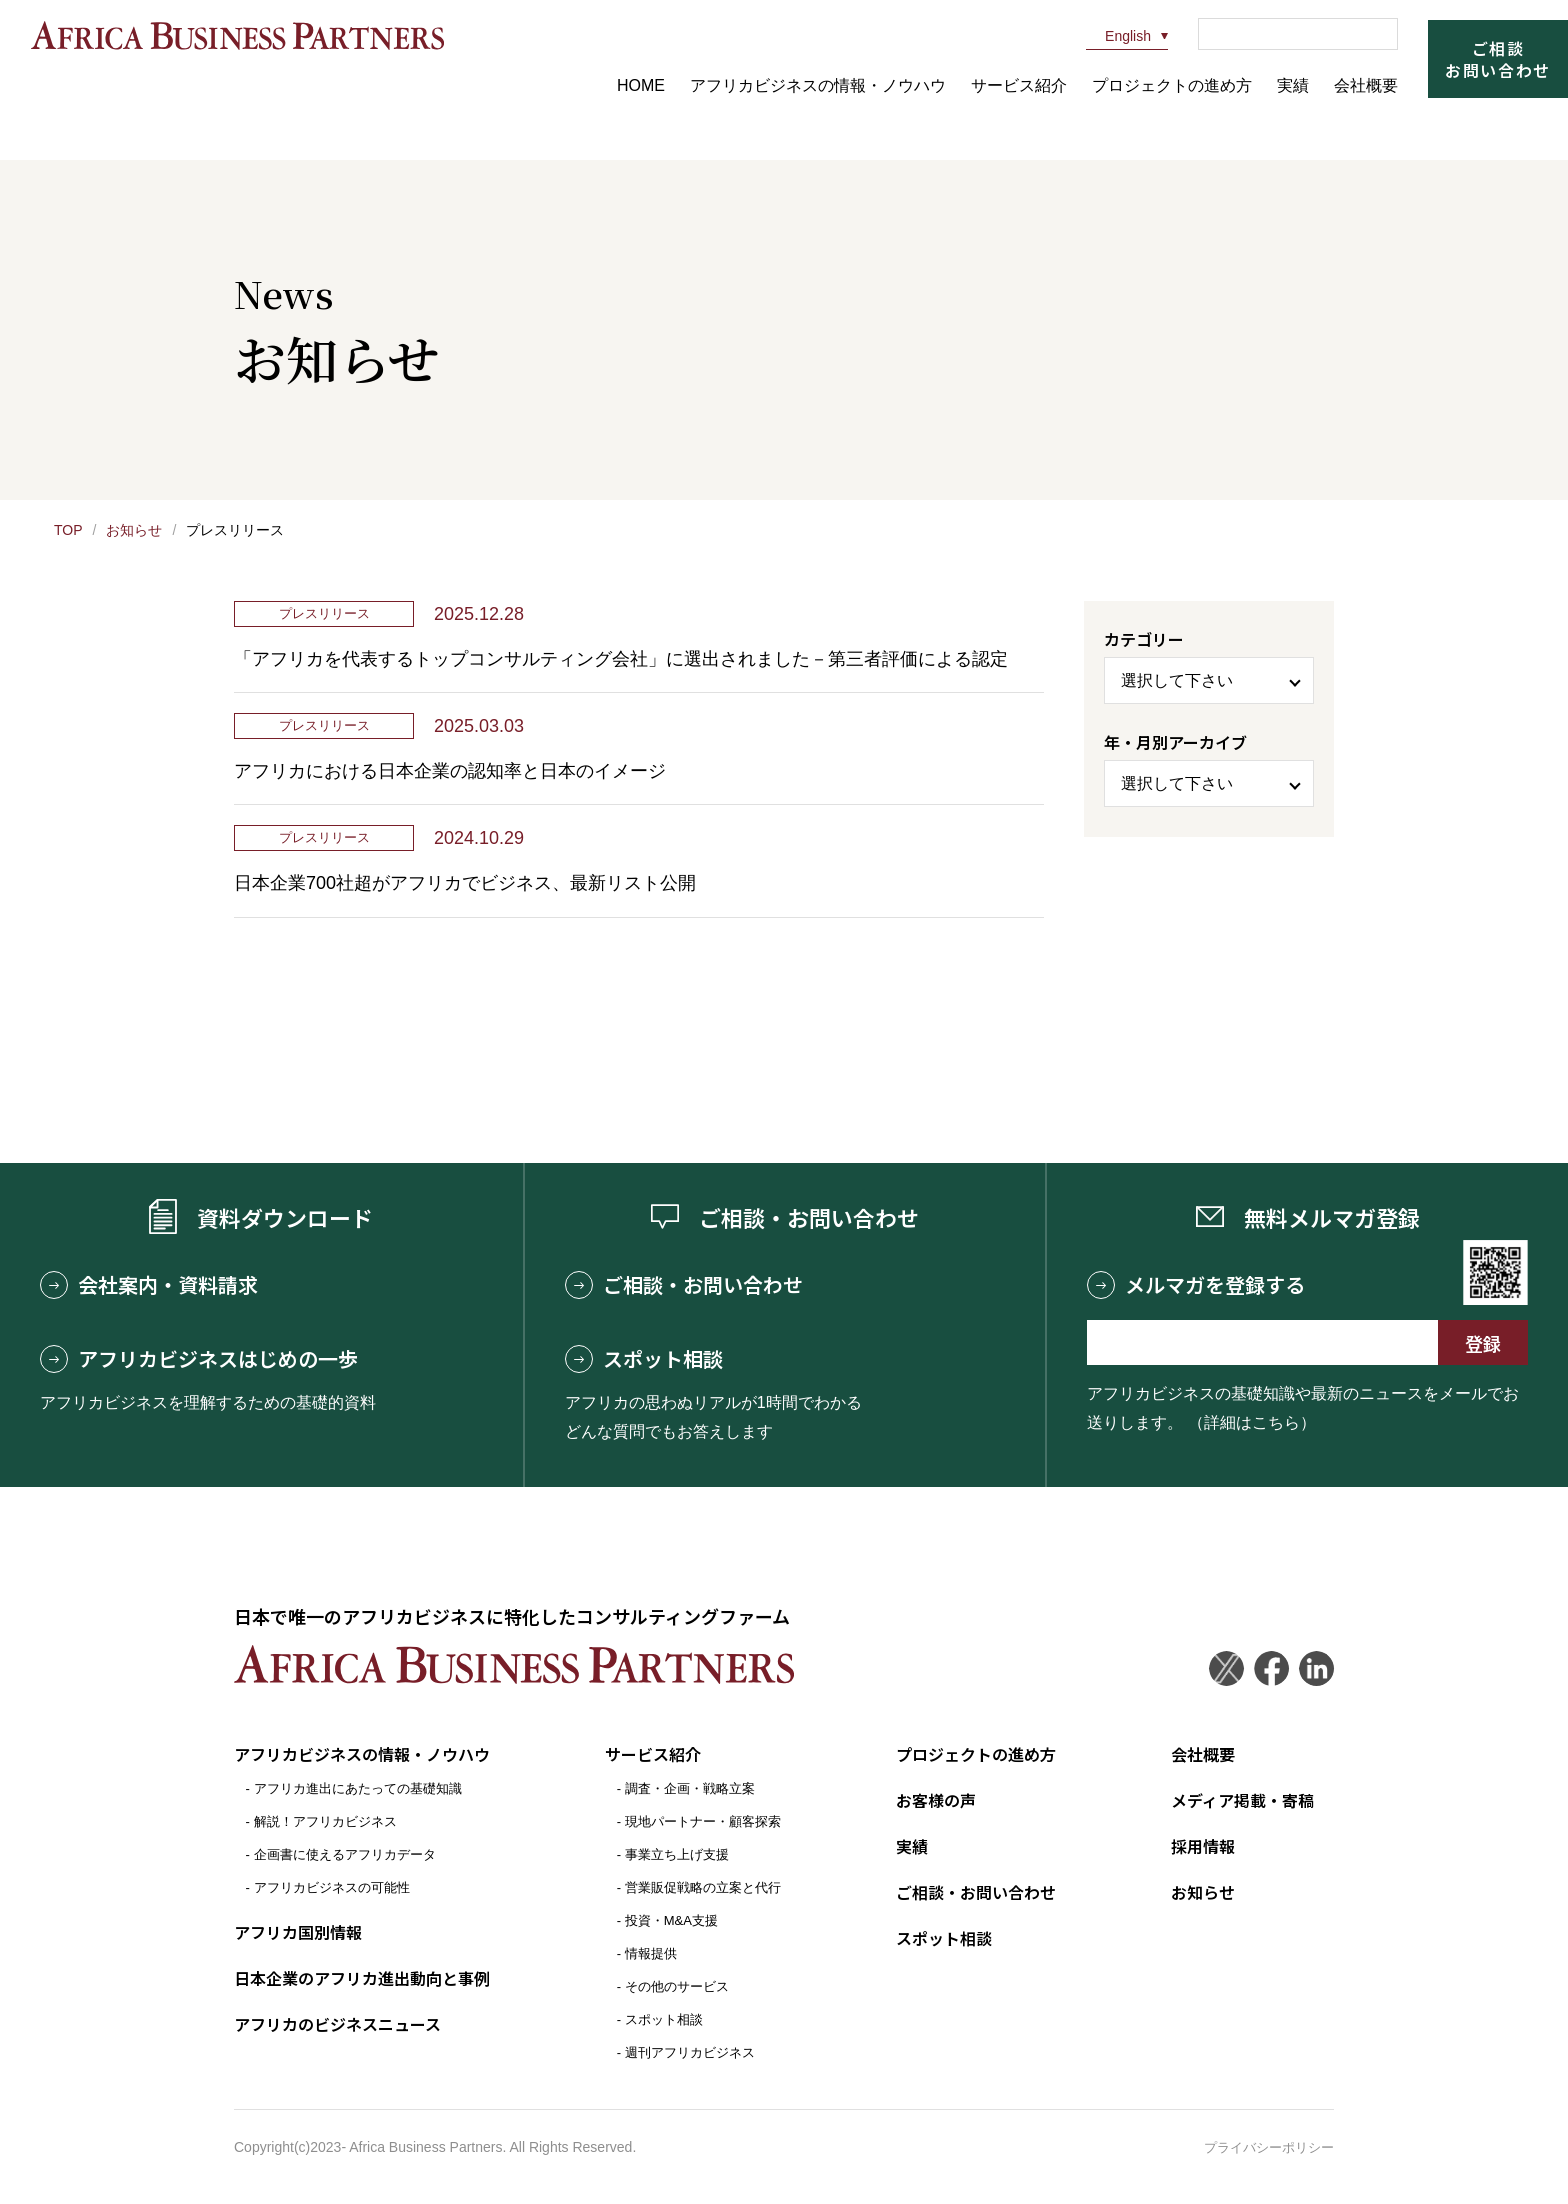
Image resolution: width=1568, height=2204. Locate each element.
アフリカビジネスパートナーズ (237, 35)
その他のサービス (677, 1986)
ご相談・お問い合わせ (684, 1285)
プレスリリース (324, 613)
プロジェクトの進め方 (1172, 85)
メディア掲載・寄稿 (1242, 1800)
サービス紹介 (1019, 85)
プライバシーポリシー (1269, 2147)
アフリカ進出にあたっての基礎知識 (358, 1788)
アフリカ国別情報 (298, 1932)
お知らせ (134, 530)
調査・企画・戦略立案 (690, 1788)
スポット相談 (644, 1359)
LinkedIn (1316, 1668)
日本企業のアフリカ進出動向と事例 (362, 1978)
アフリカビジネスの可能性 (332, 1887)
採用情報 (1203, 1846)
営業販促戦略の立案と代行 (703, 1887)
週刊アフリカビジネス (690, 2052)
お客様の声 (936, 1800)
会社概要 (1366, 85)
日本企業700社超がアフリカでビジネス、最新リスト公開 (465, 883)
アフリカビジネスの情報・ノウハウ (818, 85)
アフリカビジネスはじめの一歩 (199, 1359)
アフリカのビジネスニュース (337, 2024)
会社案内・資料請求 (149, 1285)
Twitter (1226, 1668)
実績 (1293, 85)
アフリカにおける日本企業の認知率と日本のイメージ (450, 771)
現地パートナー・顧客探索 (703, 1821)
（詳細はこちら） (1252, 1422)
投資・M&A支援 (671, 1920)
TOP (68, 530)
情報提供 (651, 1953)
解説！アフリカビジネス (325, 1821)
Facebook (1271, 1668)
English (1118, 36)
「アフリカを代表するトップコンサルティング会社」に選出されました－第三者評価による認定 (621, 659)
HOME (641, 85)
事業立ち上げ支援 (677, 1854)
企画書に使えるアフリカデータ (345, 1854)
